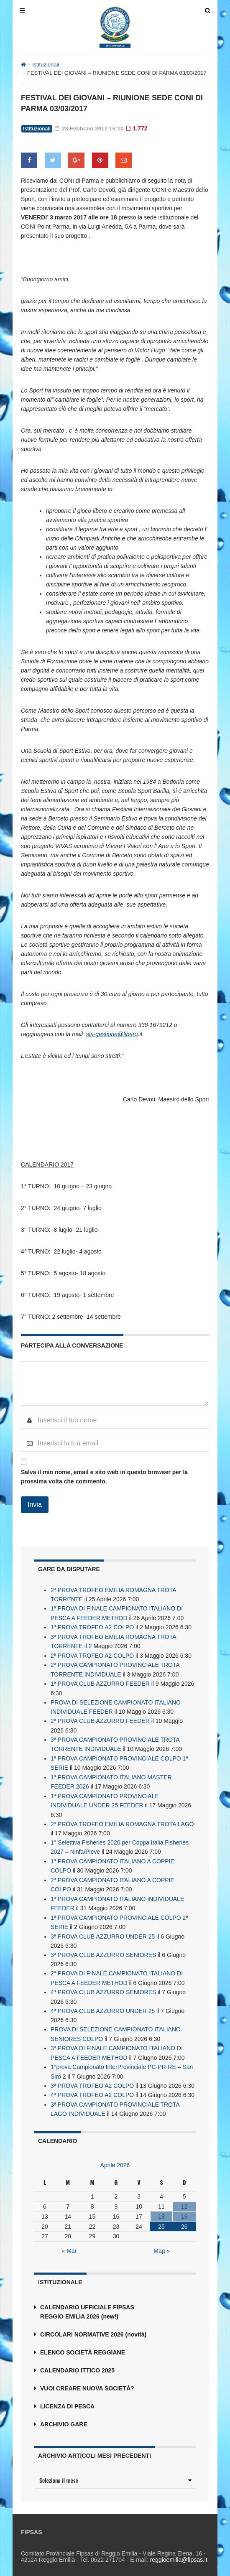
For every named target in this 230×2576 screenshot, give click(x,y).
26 (184, 2216)
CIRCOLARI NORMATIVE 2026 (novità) (93, 2324)
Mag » (161, 2241)
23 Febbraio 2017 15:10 (90, 128)
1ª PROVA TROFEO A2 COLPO (92, 1626)
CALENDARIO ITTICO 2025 (77, 2360)
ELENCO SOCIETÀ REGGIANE (82, 2342)
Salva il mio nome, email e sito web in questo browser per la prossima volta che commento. (104, 1476)
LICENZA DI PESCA (67, 2396)
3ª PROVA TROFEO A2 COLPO (92, 2077)
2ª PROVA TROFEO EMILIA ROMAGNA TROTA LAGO (122, 1819)
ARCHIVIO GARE (63, 2414)
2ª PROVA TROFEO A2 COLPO (92, 1654)
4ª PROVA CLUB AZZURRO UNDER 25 (103, 2003)
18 (161, 2207)
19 (184, 2207)
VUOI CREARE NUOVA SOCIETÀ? (87, 2378)
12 (184, 2197)
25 (161, 2216)
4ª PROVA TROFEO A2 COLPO (92, 2086)
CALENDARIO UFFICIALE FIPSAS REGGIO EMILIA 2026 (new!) (87, 2302)
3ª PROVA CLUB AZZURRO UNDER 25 (103, 1929)
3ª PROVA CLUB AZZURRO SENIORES (103, 1948)
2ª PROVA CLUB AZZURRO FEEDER (100, 1718)
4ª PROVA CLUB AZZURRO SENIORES (103, 1985)
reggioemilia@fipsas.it (178, 2550)
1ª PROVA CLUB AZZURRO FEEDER (100, 1681)
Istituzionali (45, 64)
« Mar (69, 2241)
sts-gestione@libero (112, 1033)
